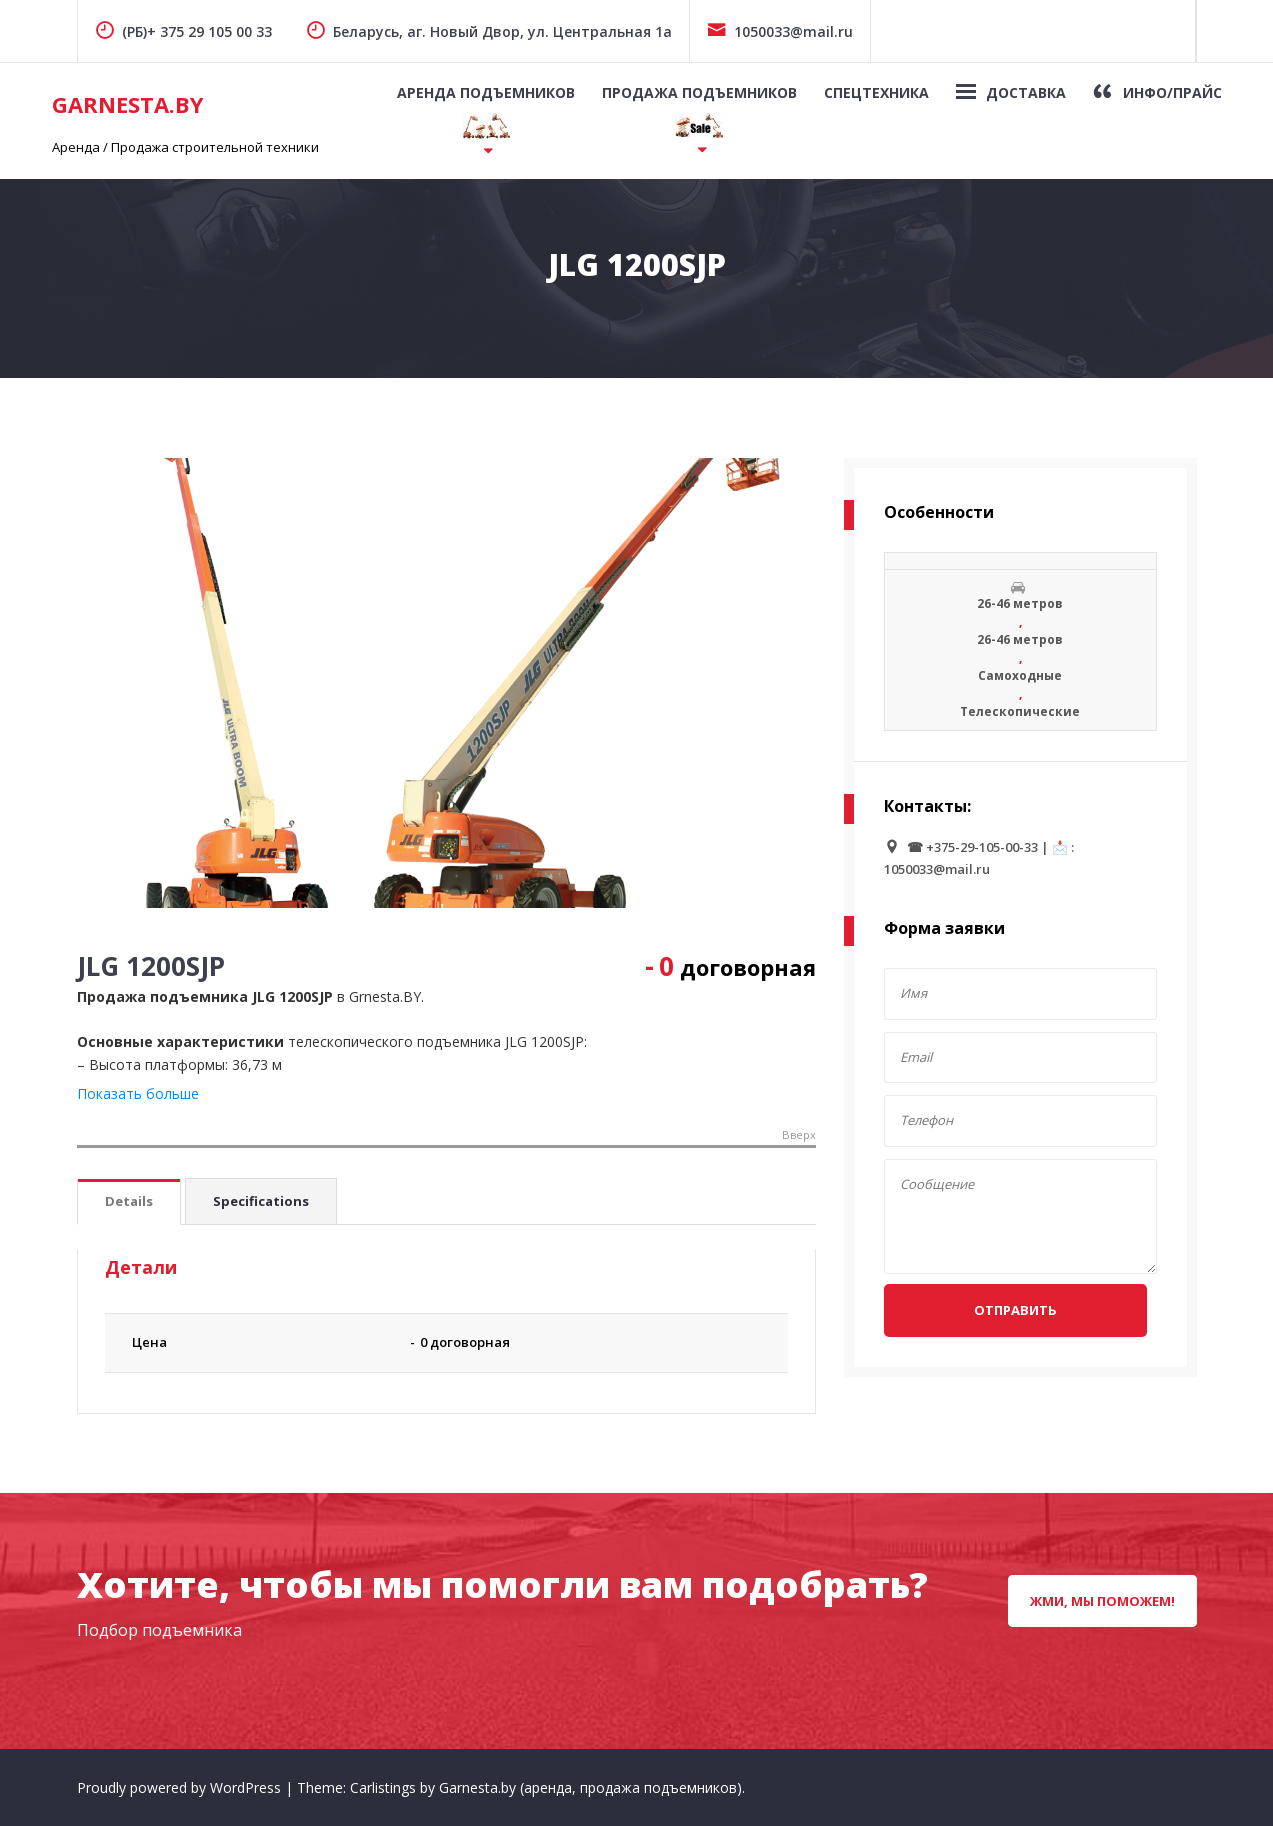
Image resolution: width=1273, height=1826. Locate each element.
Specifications (261, 1201)
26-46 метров (1020, 603)
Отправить (1015, 1310)
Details (129, 1201)
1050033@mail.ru (780, 31)
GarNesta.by (128, 104)
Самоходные (1020, 675)
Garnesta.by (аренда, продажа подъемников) (590, 1787)
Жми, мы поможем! (1102, 1601)
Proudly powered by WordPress (181, 1787)
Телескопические (1020, 711)
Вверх (799, 1135)
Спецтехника (876, 92)
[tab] (129, 1202)
